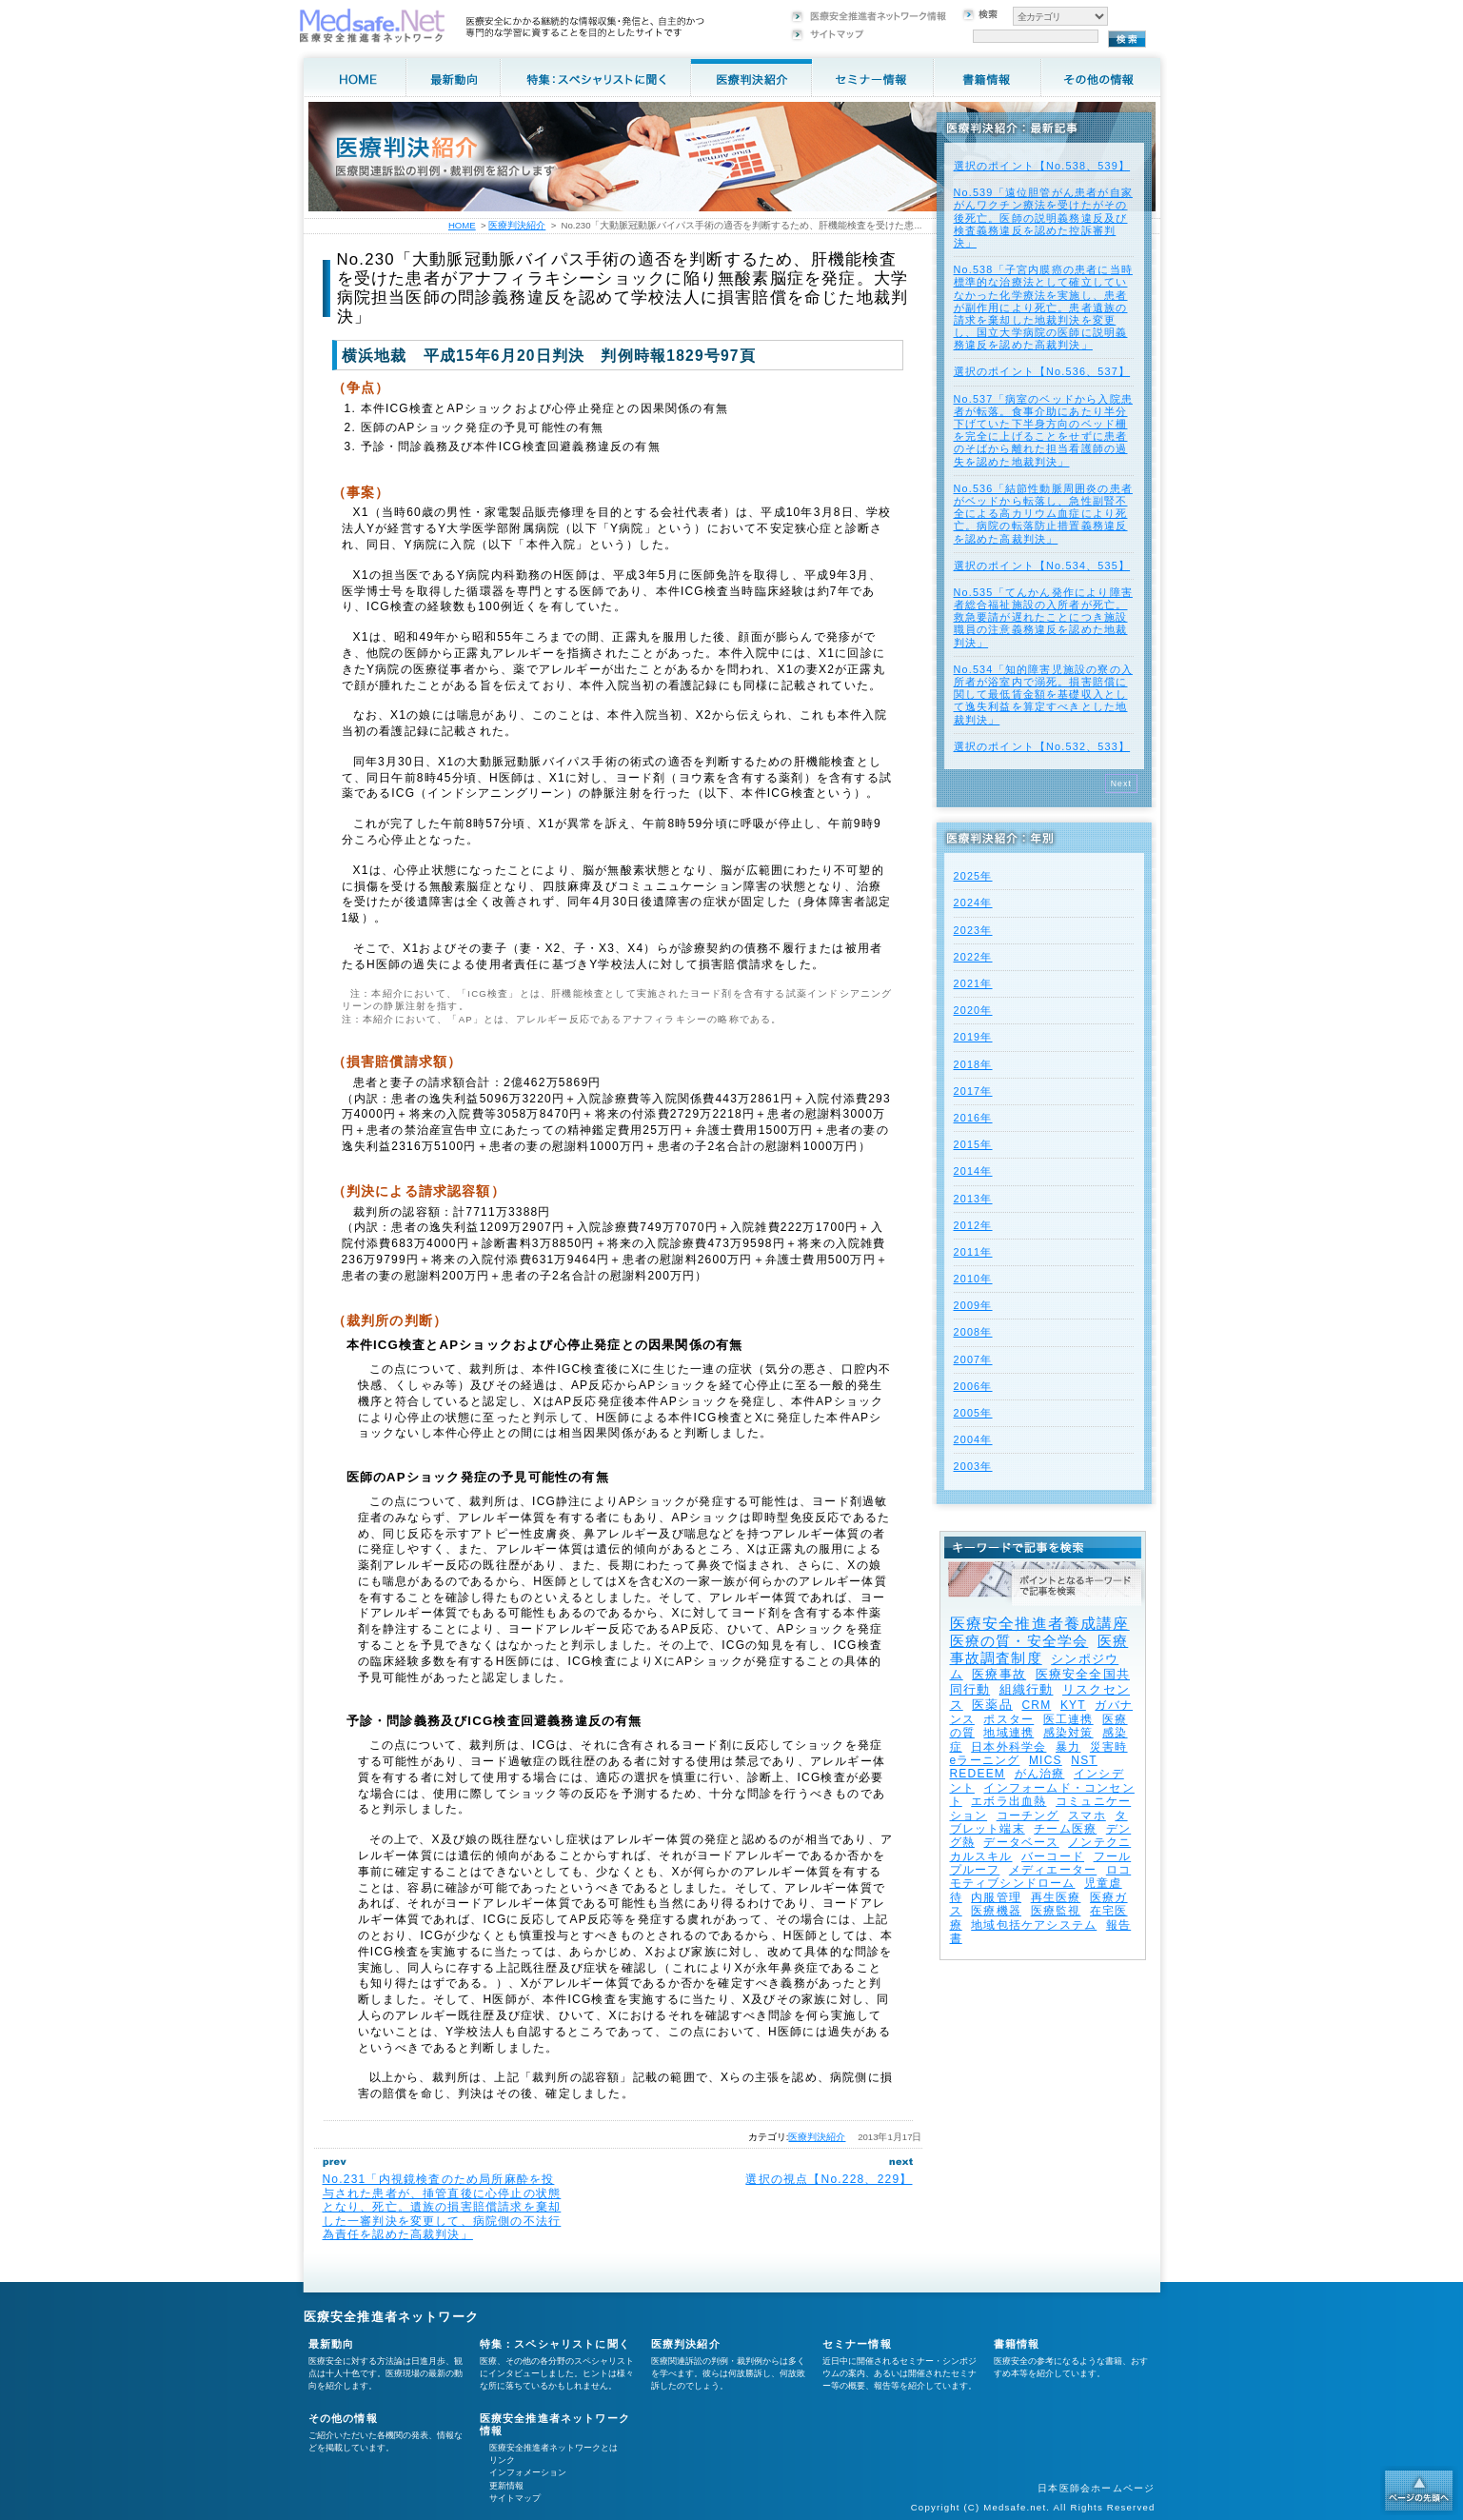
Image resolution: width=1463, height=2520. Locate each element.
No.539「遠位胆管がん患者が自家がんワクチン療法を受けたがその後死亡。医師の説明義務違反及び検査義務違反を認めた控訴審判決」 (1043, 217)
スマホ (1087, 1815)
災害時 (1109, 1747)
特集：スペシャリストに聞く (555, 2344)
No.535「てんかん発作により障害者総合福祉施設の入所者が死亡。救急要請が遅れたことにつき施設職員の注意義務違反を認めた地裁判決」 (1043, 617)
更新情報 (506, 2485)
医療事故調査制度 (1039, 1649)
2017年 (973, 1091)
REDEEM (978, 1773)
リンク (502, 2460)
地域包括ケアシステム (1034, 1925)
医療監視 (1056, 1910)
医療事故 (999, 1674)
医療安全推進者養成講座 (1040, 1624)
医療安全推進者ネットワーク (392, 2317)
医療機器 (996, 1910)
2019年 (973, 1036)
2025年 (973, 876)
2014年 (973, 1171)
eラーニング (985, 1760)
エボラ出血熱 (1008, 1801)
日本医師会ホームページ (1096, 2488)
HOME (462, 225)
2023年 (973, 930)
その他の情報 (343, 2418)
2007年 (973, 1359)
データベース (1020, 1842)
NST (1084, 1760)
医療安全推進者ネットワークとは (553, 2447)
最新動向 (331, 2344)
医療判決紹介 (816, 2137)
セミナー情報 (857, 2344)
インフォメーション (527, 2472)
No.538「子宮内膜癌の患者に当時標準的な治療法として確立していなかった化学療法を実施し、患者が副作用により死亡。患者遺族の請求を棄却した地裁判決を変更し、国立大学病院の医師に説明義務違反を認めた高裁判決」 (1043, 307)
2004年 (973, 1439)
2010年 (973, 1278)
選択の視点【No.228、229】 (828, 2179)
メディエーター (1053, 1869)
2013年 (973, 1198)
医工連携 (1068, 1719)
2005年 (973, 1413)
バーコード (1052, 1856)
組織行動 (1026, 1689)
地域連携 (1008, 1732)
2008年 (973, 1332)
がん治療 (1040, 1773)
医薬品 (992, 1704)
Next (1122, 783)
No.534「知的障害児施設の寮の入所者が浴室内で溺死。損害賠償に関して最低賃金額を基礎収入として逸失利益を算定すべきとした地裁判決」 (1043, 694)
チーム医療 (1065, 1828)
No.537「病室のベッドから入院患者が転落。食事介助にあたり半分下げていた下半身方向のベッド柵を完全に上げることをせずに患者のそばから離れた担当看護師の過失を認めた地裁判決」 (1043, 430)
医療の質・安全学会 (1019, 1641)
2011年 (973, 1252)
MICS (1045, 1760)
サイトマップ (515, 2498)
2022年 (973, 956)
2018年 (973, 1064)
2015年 (973, 1144)
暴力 (1068, 1747)
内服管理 (996, 1897)
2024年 (973, 902)
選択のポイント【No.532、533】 (1042, 746)
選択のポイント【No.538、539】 (1042, 165)
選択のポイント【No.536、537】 (1042, 371)
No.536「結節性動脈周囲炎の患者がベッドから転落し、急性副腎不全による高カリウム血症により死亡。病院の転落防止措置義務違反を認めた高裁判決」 (1043, 514)
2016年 (973, 1117)
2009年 (973, 1305)
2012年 (973, 1225)
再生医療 (1056, 1897)
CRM (1036, 1705)
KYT (1073, 1705)
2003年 (973, 1466)
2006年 (973, 1386)
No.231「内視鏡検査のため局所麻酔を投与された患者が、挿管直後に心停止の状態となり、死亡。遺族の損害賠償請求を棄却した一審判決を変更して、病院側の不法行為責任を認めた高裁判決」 (442, 2207)
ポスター (1008, 1719)
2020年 (973, 1010)
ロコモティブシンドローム (1041, 1876)
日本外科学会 (1008, 1747)
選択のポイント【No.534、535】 (1042, 565)
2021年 (973, 983)
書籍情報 (1017, 2344)
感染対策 (1068, 1732)
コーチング (1028, 1815)
